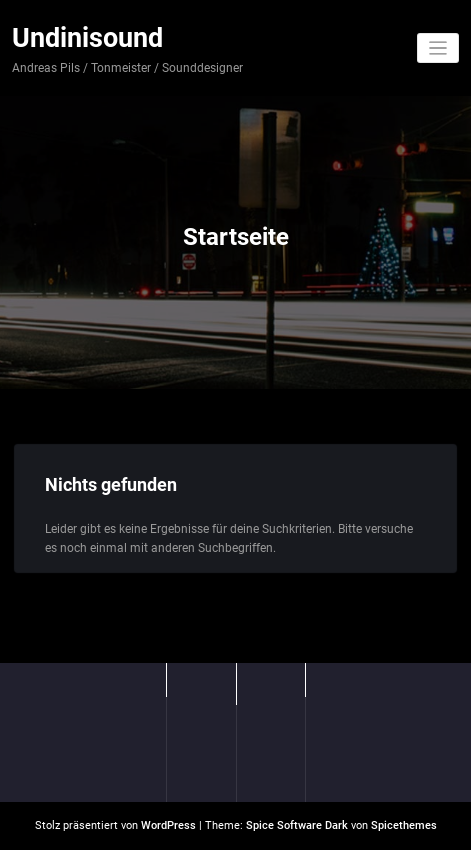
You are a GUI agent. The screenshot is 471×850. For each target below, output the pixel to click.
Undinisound (87, 38)
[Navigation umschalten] (438, 48)
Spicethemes (404, 825)
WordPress (168, 825)
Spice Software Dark (297, 825)
